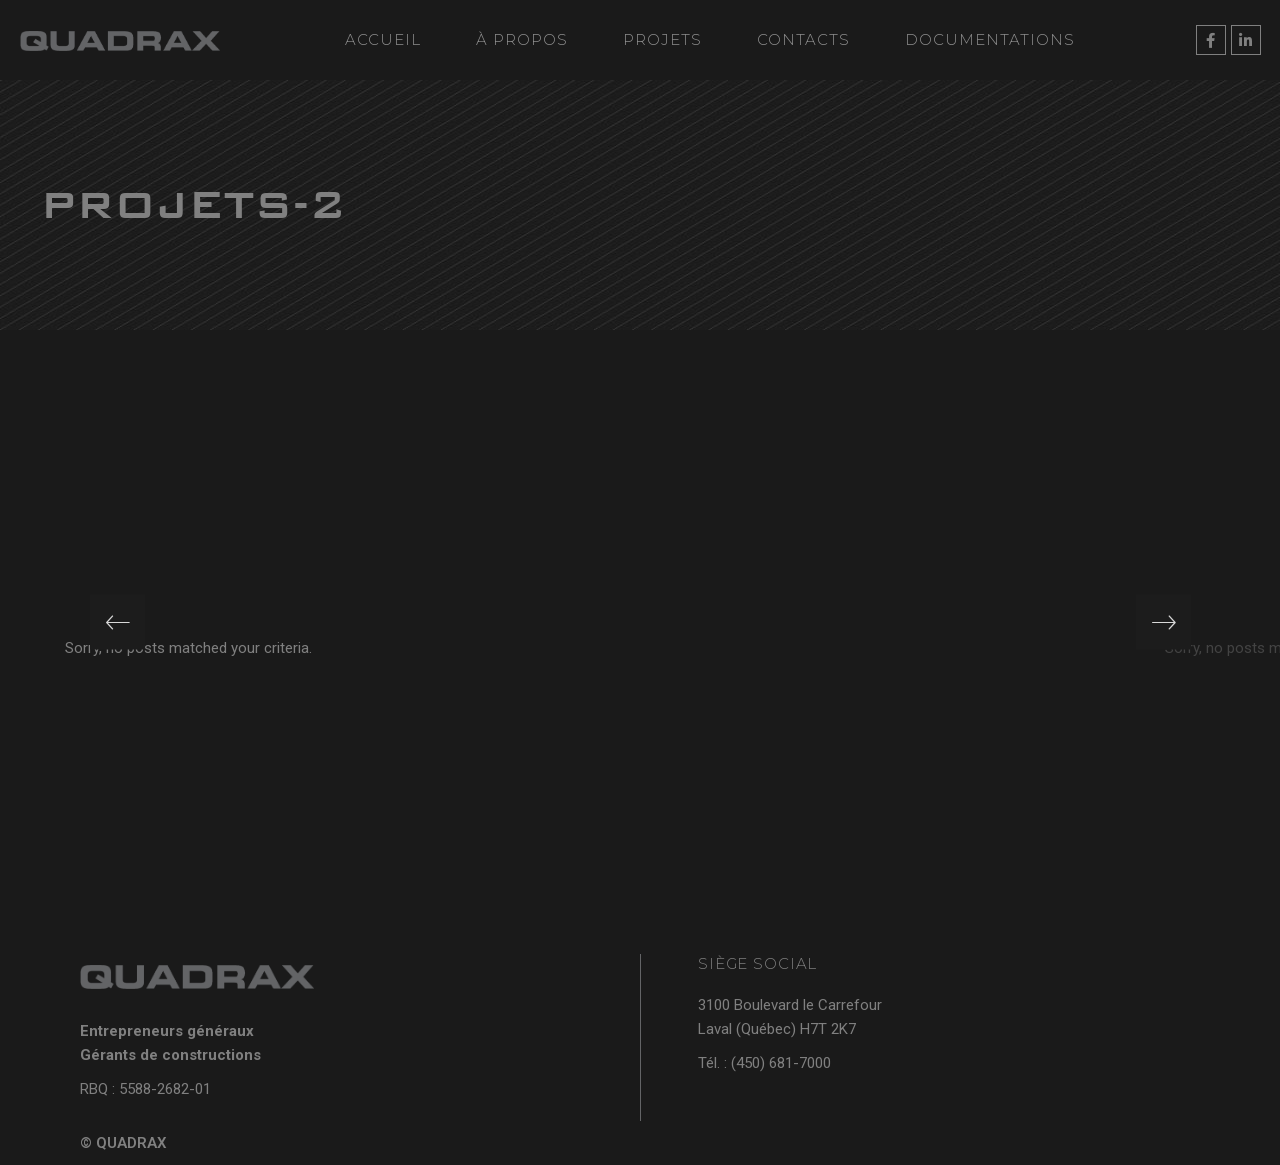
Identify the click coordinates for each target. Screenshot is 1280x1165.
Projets (662, 39)
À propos (522, 39)
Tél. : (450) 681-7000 (764, 1063)
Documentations (990, 39)
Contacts (803, 39)
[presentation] (117, 622)
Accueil (383, 39)
